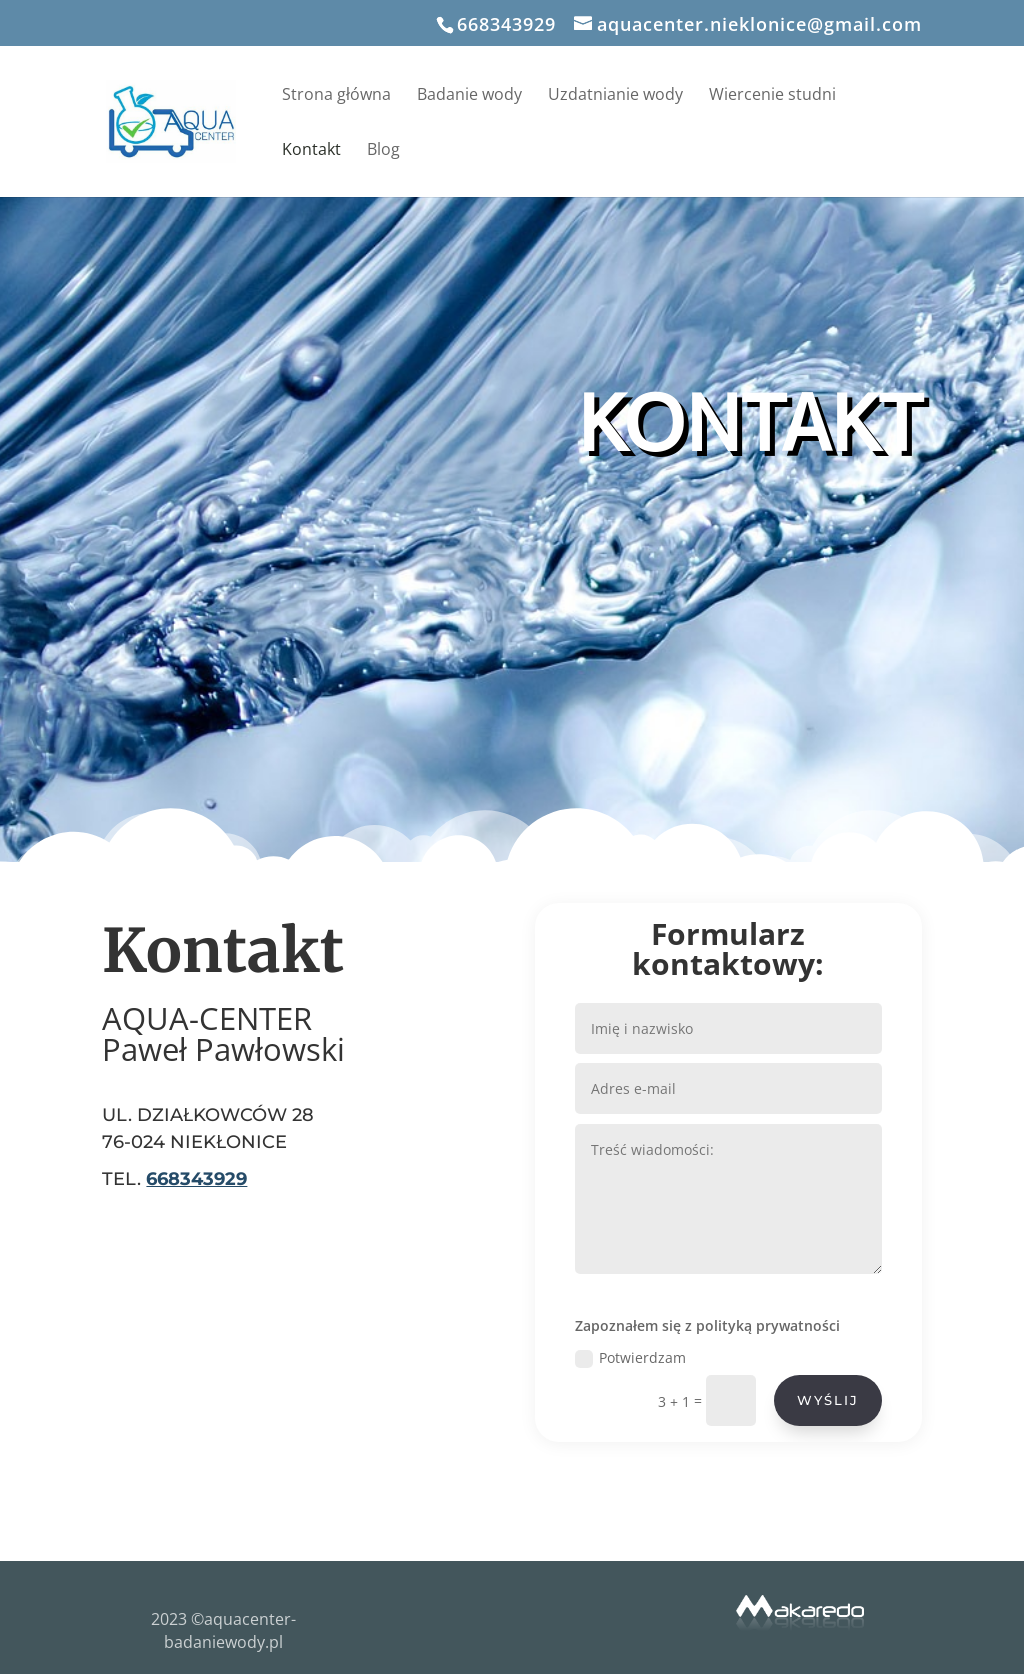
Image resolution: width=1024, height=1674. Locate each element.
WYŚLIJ (812, 1363)
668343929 (506, 24)
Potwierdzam (645, 1328)
